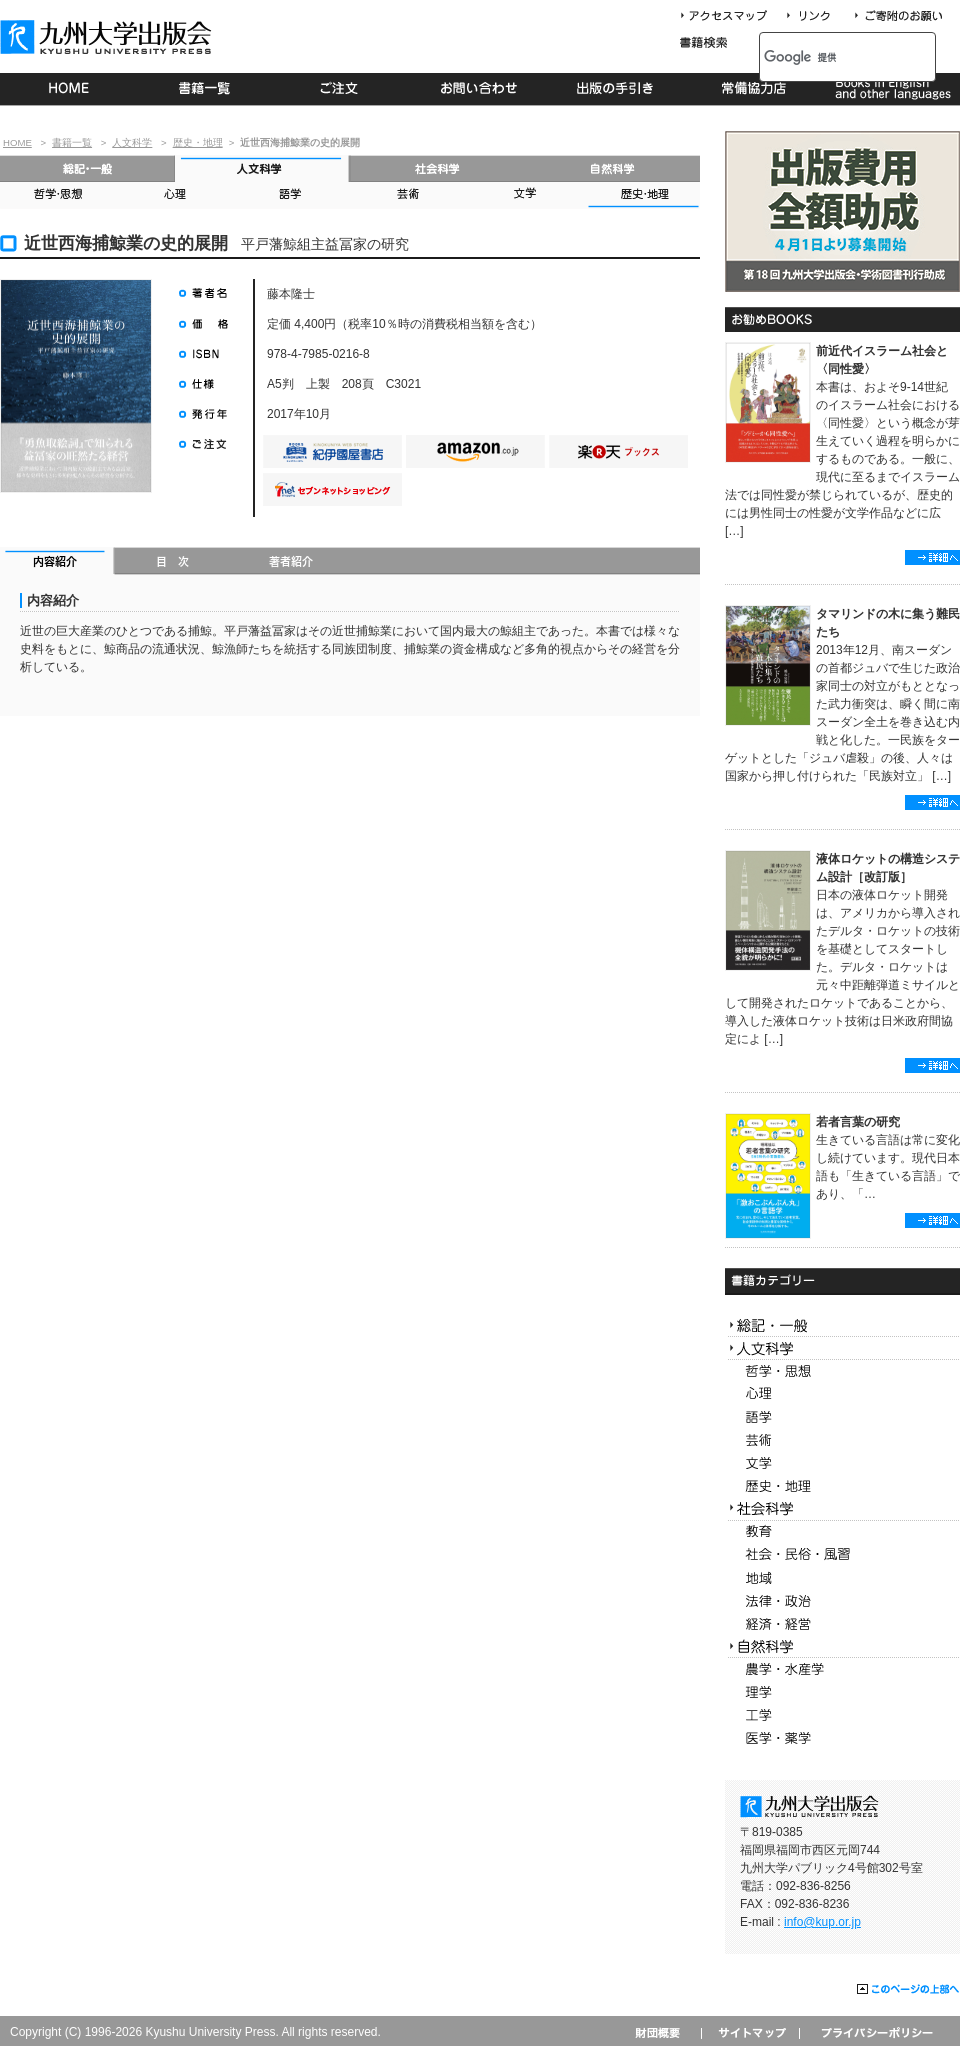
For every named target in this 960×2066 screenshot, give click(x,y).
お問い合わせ (479, 89)
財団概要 (664, 2032)
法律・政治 (842, 1601)
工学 (842, 1715)
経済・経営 (842, 1624)
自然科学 (612, 168)
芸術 (407, 195)
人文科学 (132, 142)
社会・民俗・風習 (842, 1555)
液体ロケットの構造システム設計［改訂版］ (888, 868)
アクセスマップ (731, 16)
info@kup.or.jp (822, 1922)
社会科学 (437, 168)
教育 (842, 1532)
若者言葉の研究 (858, 1122)
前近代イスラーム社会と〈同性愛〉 (882, 360)
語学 (290, 195)
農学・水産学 (842, 1669)
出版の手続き (616, 89)
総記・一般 (87, 168)
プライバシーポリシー (875, 2032)
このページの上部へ (908, 1990)
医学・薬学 (842, 1738)
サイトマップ (750, 2032)
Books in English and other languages (890, 89)
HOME (68, 89)
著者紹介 (291, 563)
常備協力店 (753, 89)
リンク (817, 16)
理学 (842, 1692)
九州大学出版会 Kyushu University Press (108, 37)
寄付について (897, 16)
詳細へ (932, 557)
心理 (174, 195)
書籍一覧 (205, 89)
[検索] (825, 57)
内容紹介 (57, 563)
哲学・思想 (58, 195)
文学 (523, 195)
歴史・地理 (198, 142)
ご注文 (342, 89)
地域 (842, 1578)
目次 (173, 563)
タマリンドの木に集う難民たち (888, 623)
